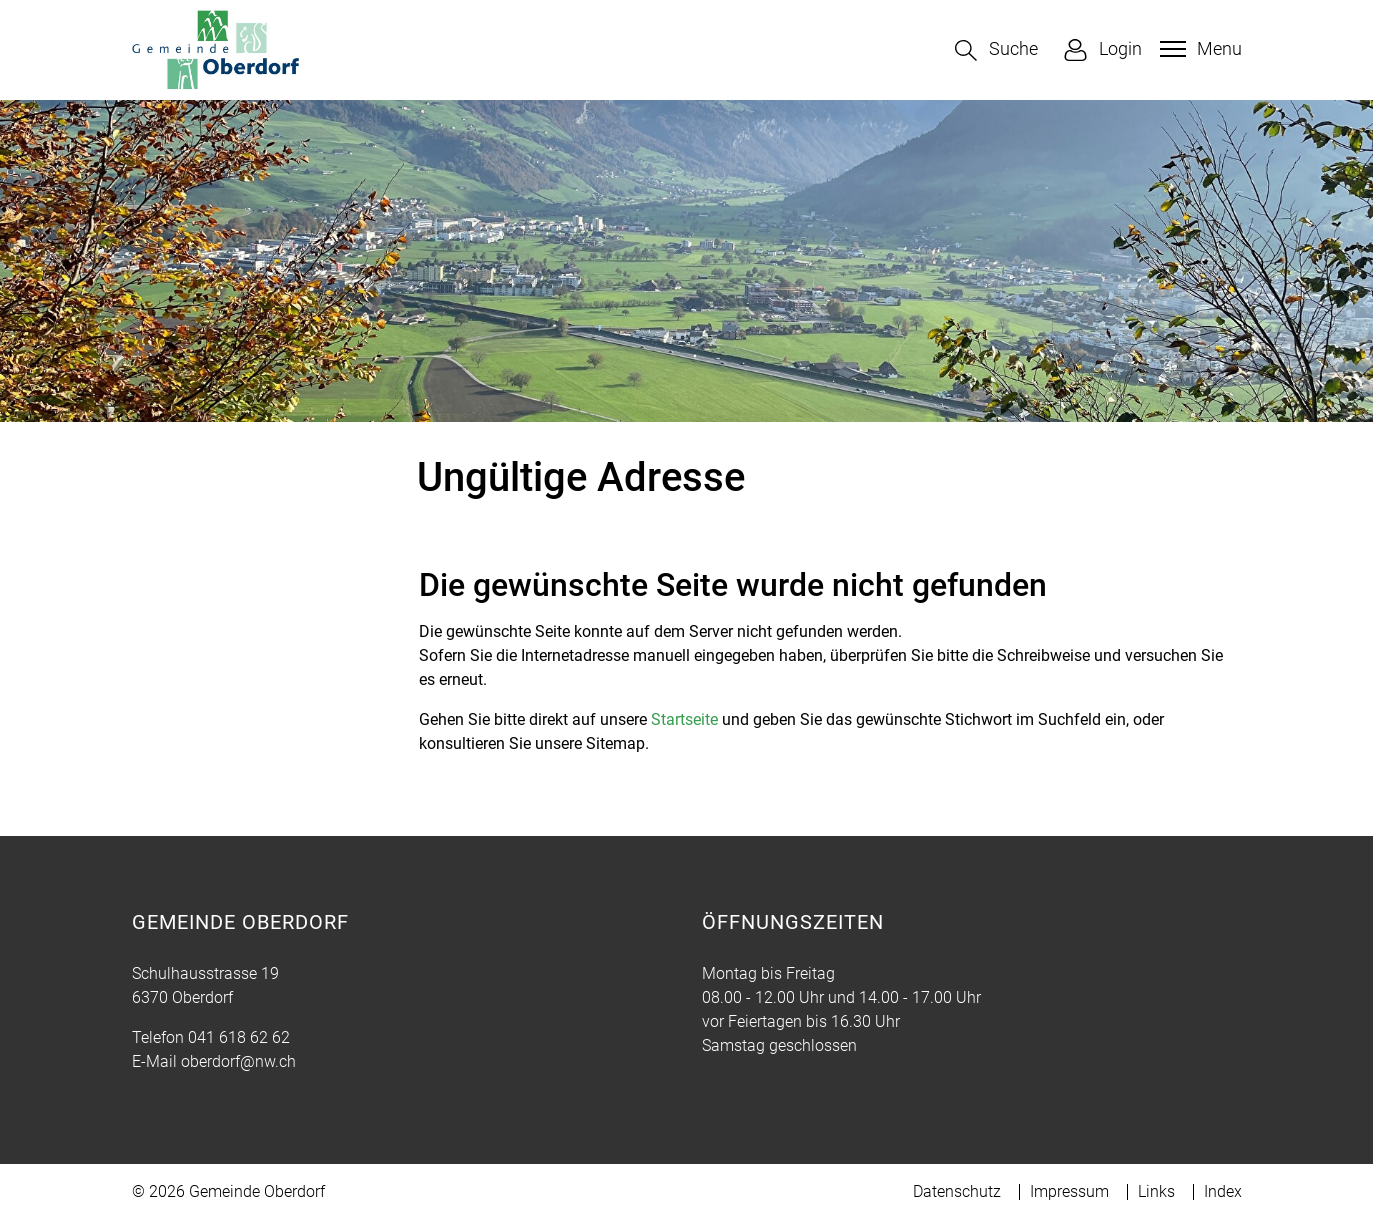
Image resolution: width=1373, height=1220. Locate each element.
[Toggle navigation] (1198, 49)
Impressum (1069, 1191)
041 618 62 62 (239, 1037)
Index (1223, 1191)
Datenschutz (957, 1191)
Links (1156, 1191)
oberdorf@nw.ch (238, 1061)
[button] (996, 50)
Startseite (684, 719)
